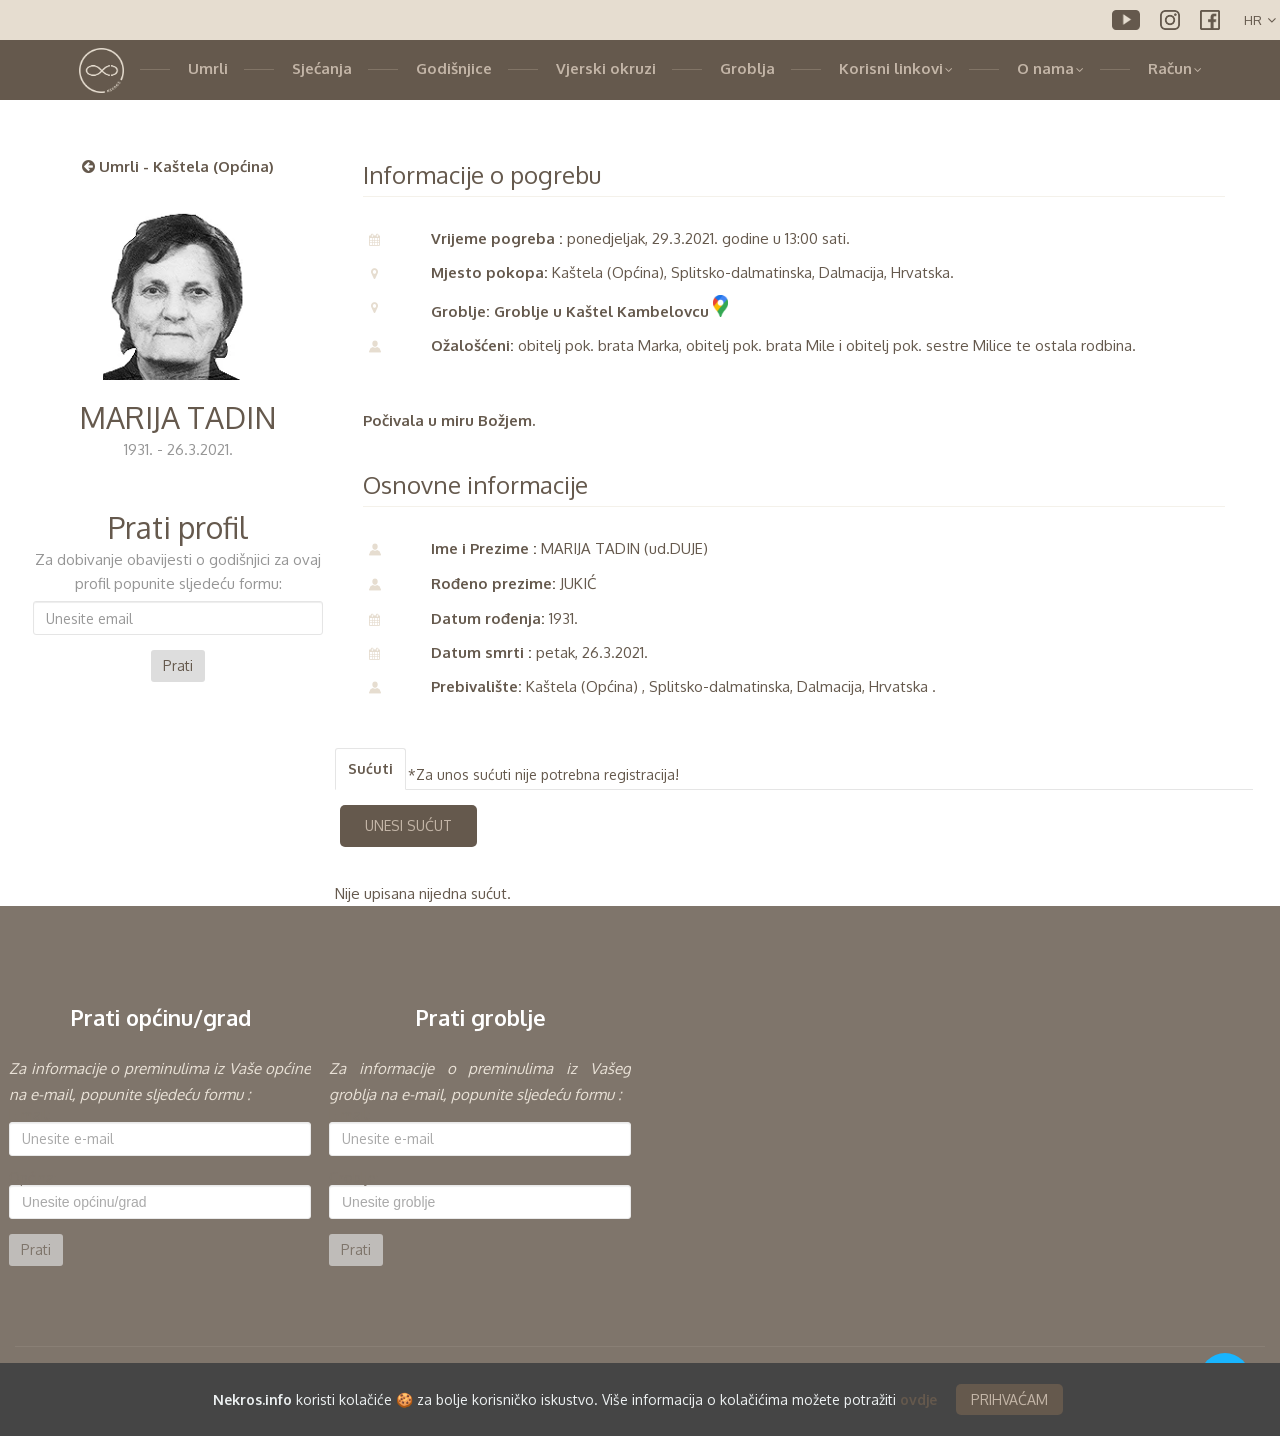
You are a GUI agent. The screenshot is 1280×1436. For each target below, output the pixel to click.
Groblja (747, 68)
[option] (160, 1161)
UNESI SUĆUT (408, 825)
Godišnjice (454, 68)
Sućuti (370, 768)
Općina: (33, 1178)
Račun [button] (1175, 68)
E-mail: (30, 1115)
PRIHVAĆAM (1009, 1399)
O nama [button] (1050, 68)
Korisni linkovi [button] (896, 68)
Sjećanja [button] (322, 68)
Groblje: (354, 1178)
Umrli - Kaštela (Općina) (178, 166)
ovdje (918, 1399)
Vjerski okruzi (606, 68)
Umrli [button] (208, 68)
